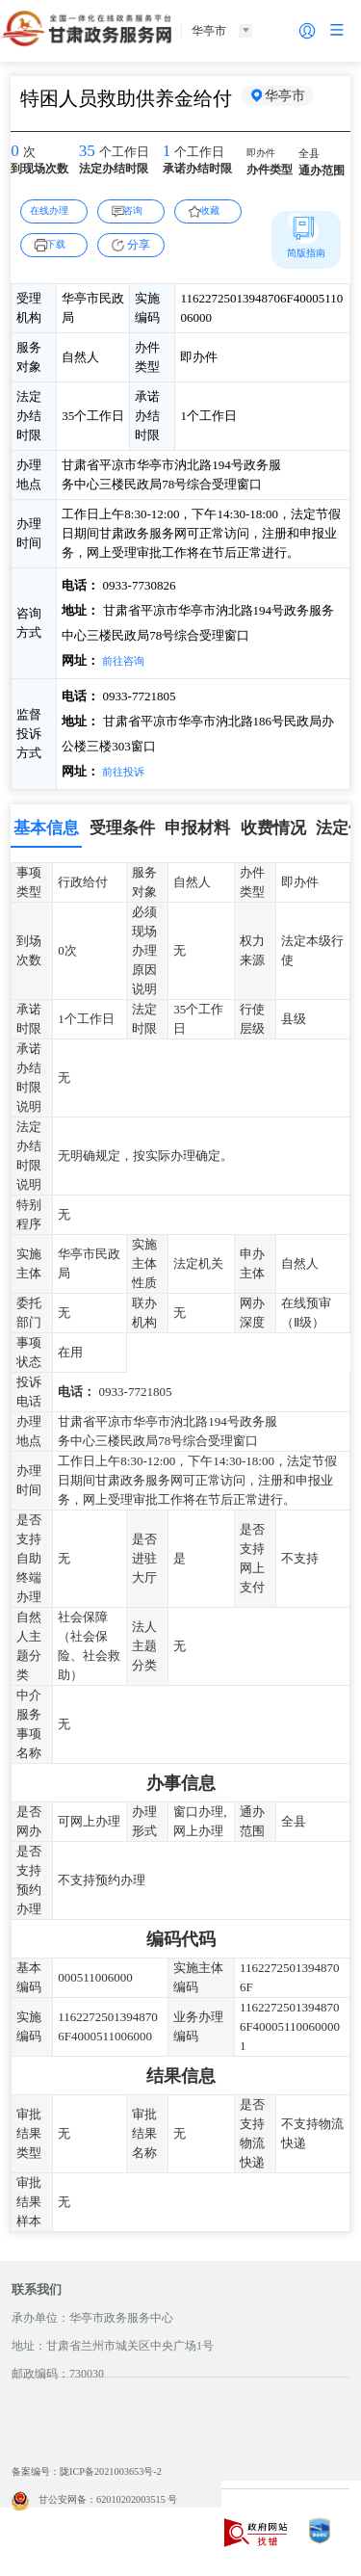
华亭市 (290, 98)
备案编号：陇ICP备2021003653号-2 (101, 2472)
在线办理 (54, 210)
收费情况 (273, 828)
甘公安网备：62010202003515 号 (107, 2500)
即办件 (263, 154)
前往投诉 (125, 771)
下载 (61, 243)
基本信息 (46, 828)
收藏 (215, 210)
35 (88, 152)
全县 (310, 154)
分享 (138, 244)
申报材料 (197, 828)
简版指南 (306, 252)
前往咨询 (125, 660)
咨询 (138, 210)
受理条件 (122, 828)
